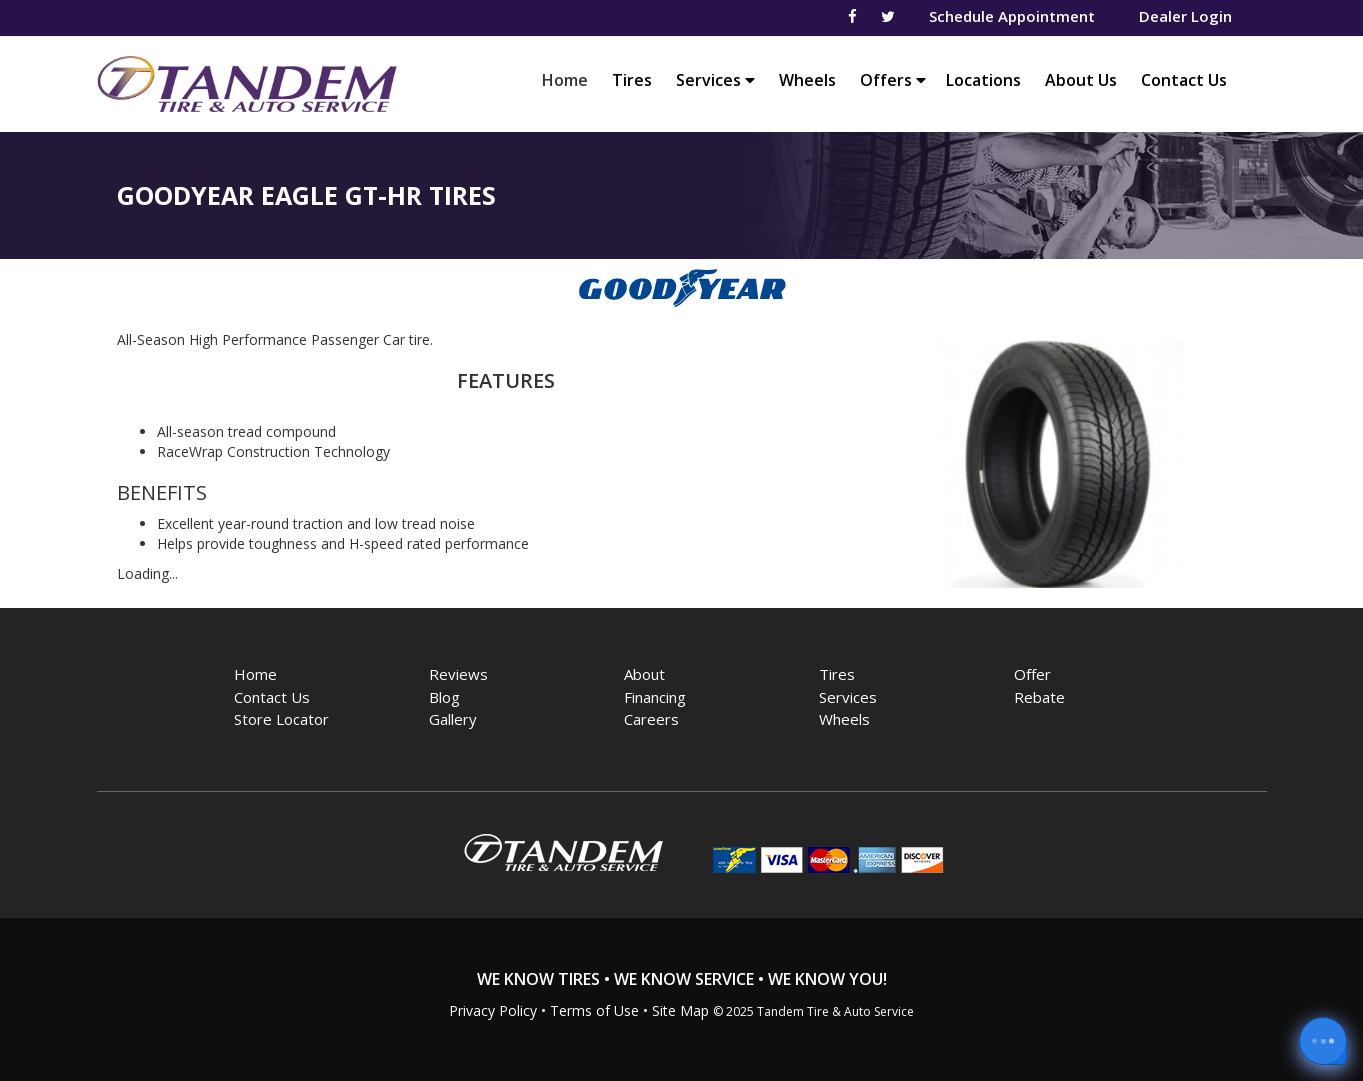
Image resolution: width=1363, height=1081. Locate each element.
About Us (1081, 80)
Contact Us (1184, 80)
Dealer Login (1185, 16)
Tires (632, 80)
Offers (893, 80)
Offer (1032, 674)
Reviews (458, 674)
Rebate (1039, 697)
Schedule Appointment (1012, 16)
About (644, 674)
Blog (444, 697)
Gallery (453, 719)
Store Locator (281, 719)
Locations (983, 80)
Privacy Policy (493, 1010)
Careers (651, 719)
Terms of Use (594, 1010)
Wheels (807, 80)
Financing (655, 697)
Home (570, 79)
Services (715, 80)
